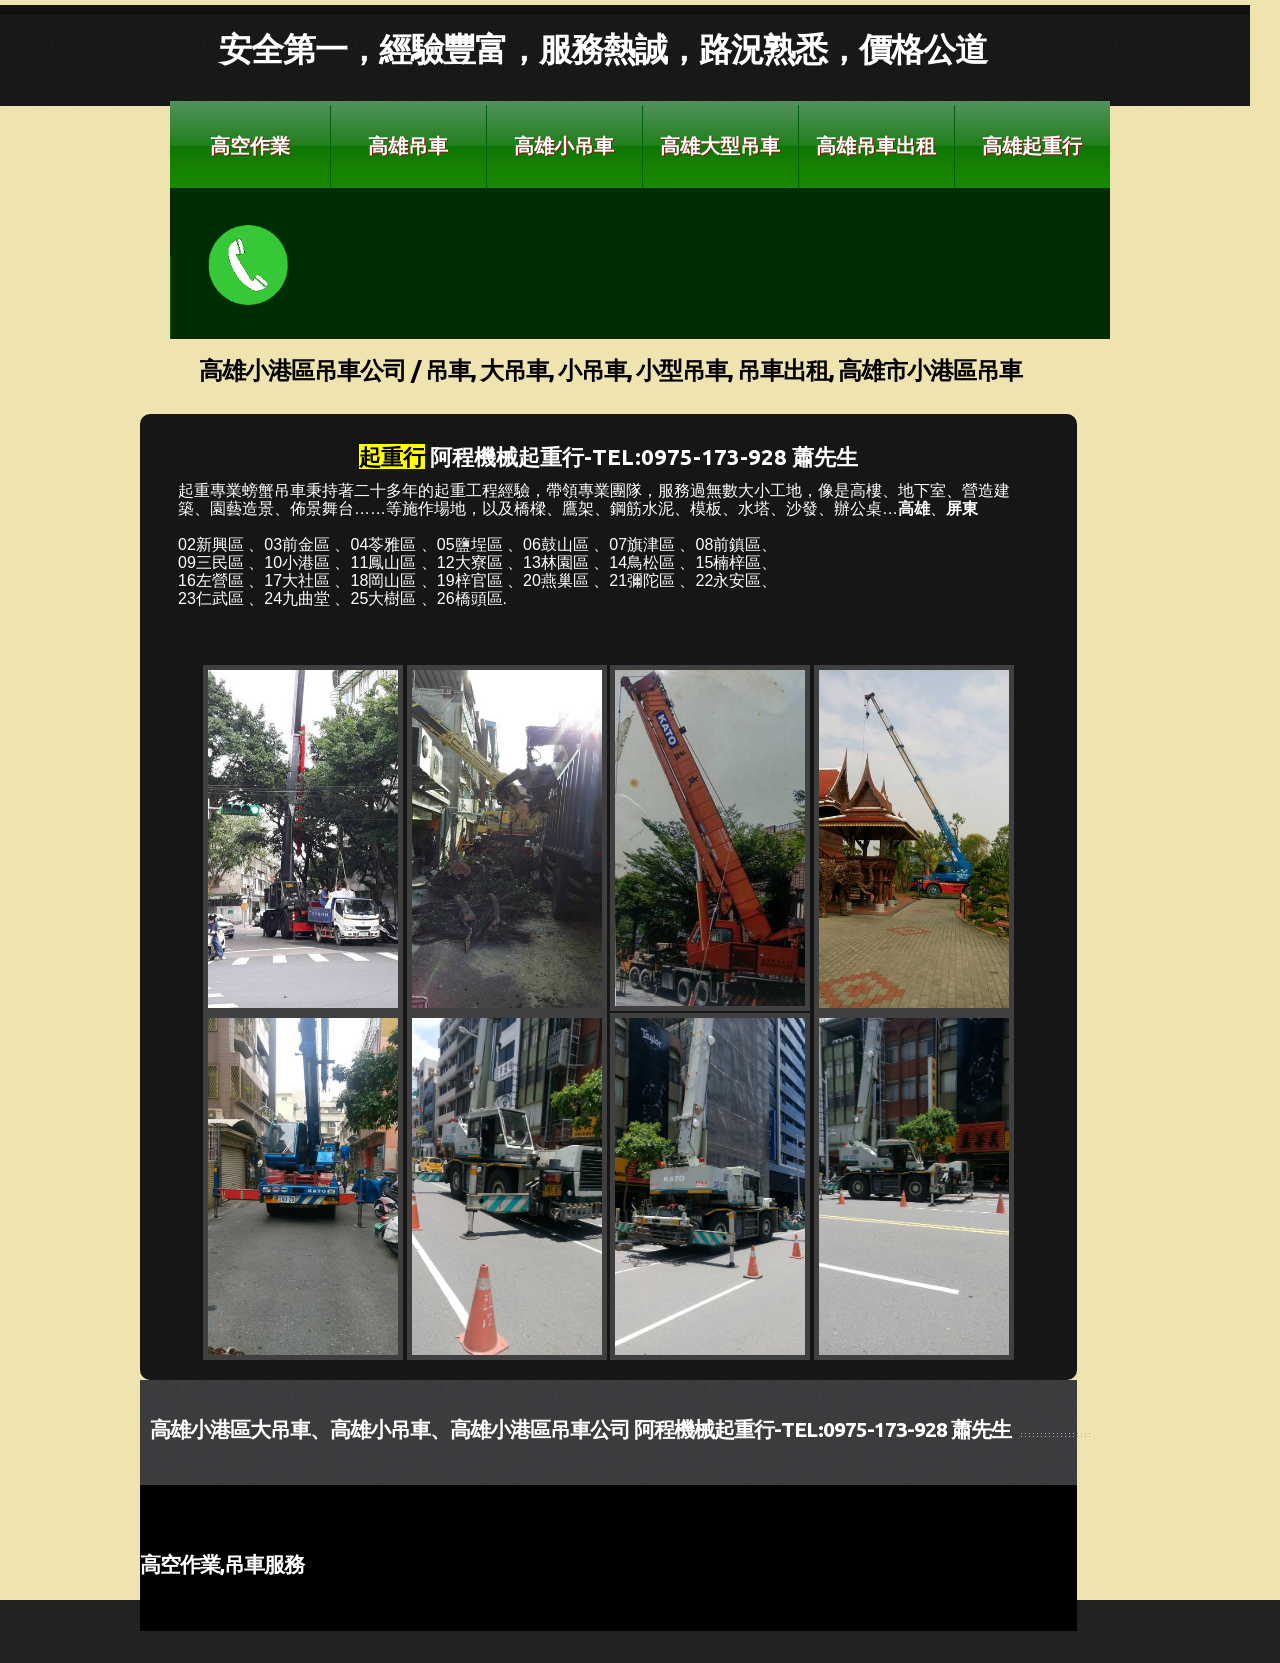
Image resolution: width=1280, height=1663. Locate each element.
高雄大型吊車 (720, 145)
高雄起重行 (1032, 145)
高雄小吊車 (564, 145)
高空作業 (250, 145)
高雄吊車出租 (876, 145)
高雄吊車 (408, 145)
